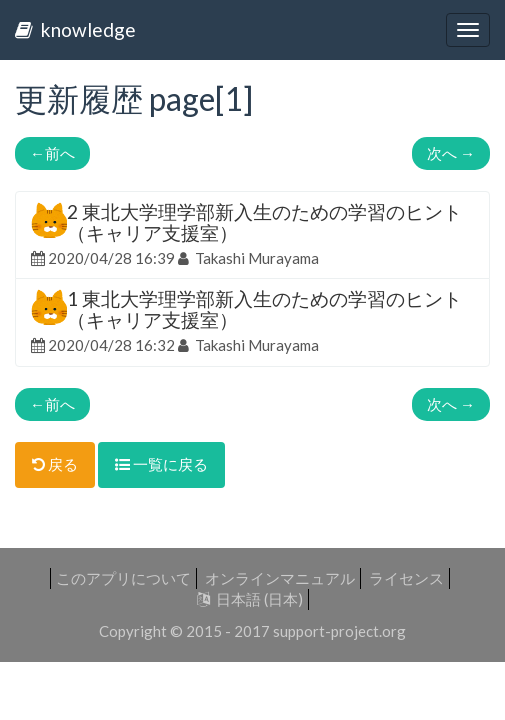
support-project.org (339, 631)
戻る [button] (55, 464)
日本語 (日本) (250, 599)
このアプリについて (123, 578)
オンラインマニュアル (280, 578)
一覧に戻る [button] (161, 464)
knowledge (75, 29)
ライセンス (406, 578)
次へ (451, 153)
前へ (52, 153)
